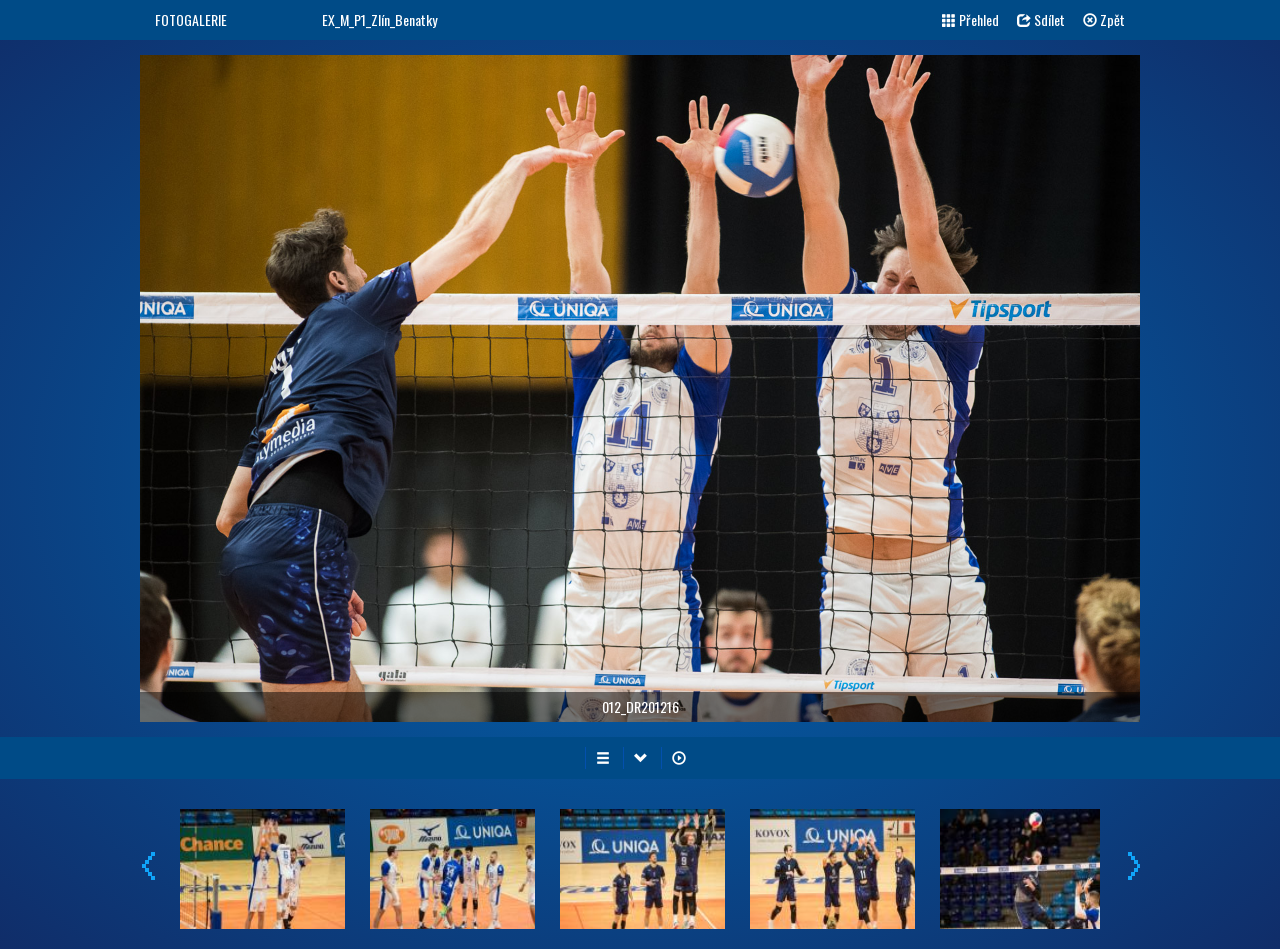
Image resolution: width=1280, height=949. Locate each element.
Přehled (970, 19)
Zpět (1104, 19)
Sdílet (1041, 19)
